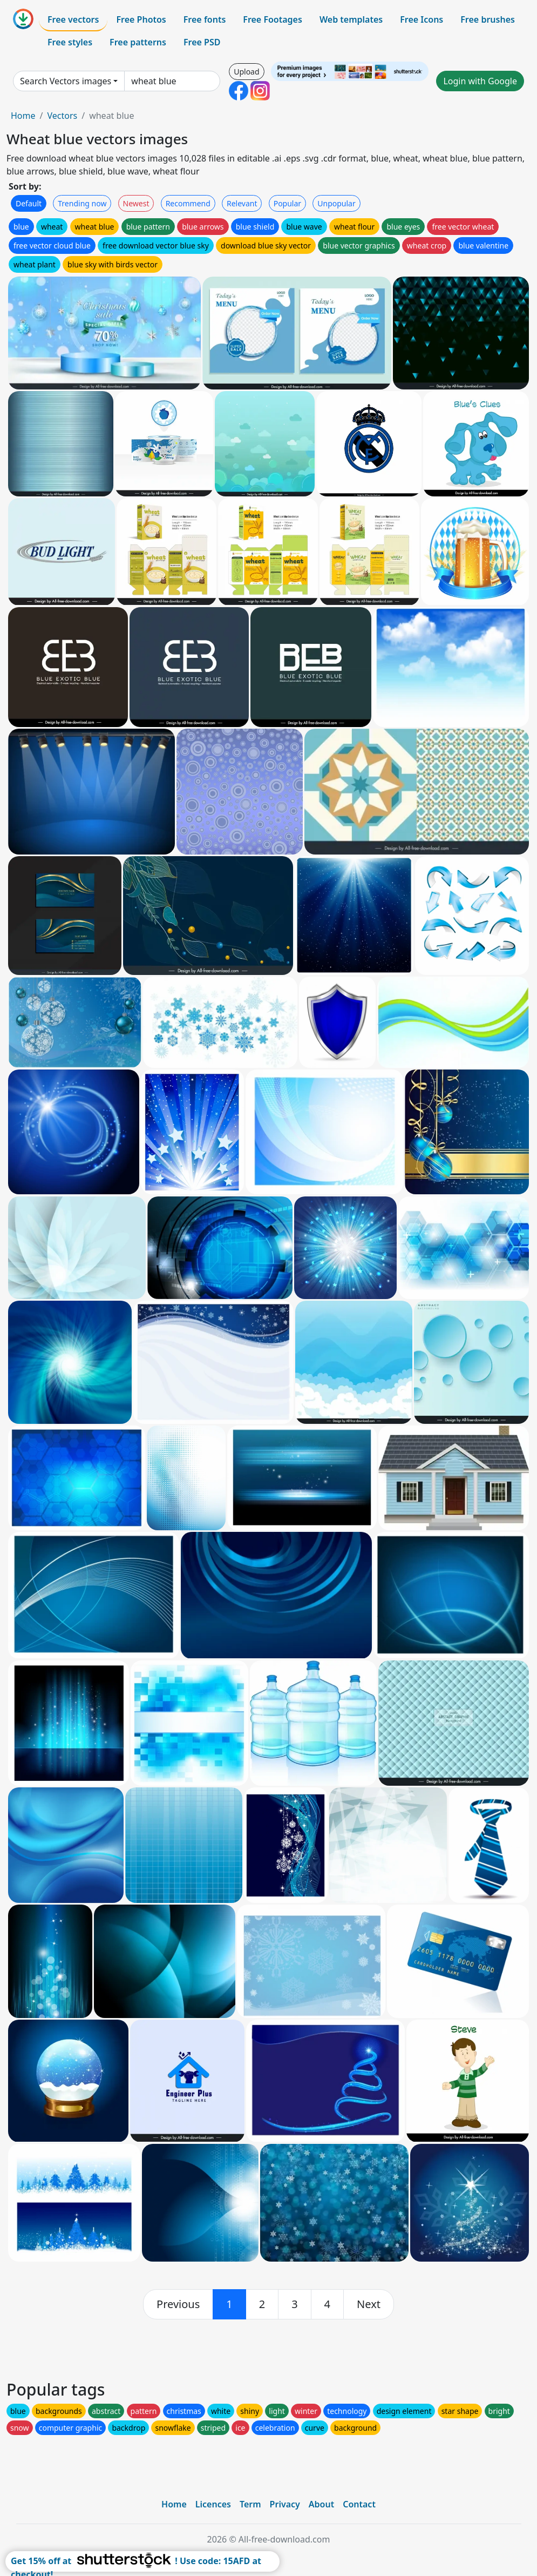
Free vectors (73, 19)
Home (23, 116)
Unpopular (336, 203)
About (321, 2504)
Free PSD (201, 42)
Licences (213, 2504)
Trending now (82, 203)
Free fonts (204, 19)
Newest (136, 203)
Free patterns (138, 42)
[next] (368, 2304)
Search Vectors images (65, 81)
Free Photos (141, 19)
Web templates (351, 19)
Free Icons (421, 19)
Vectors (62, 116)
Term (250, 2504)
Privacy (285, 2504)
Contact (359, 2504)
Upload (246, 71)
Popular (287, 203)
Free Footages (272, 19)
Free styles (69, 42)
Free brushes (487, 19)
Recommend (188, 203)
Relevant (242, 203)
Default (29, 203)
